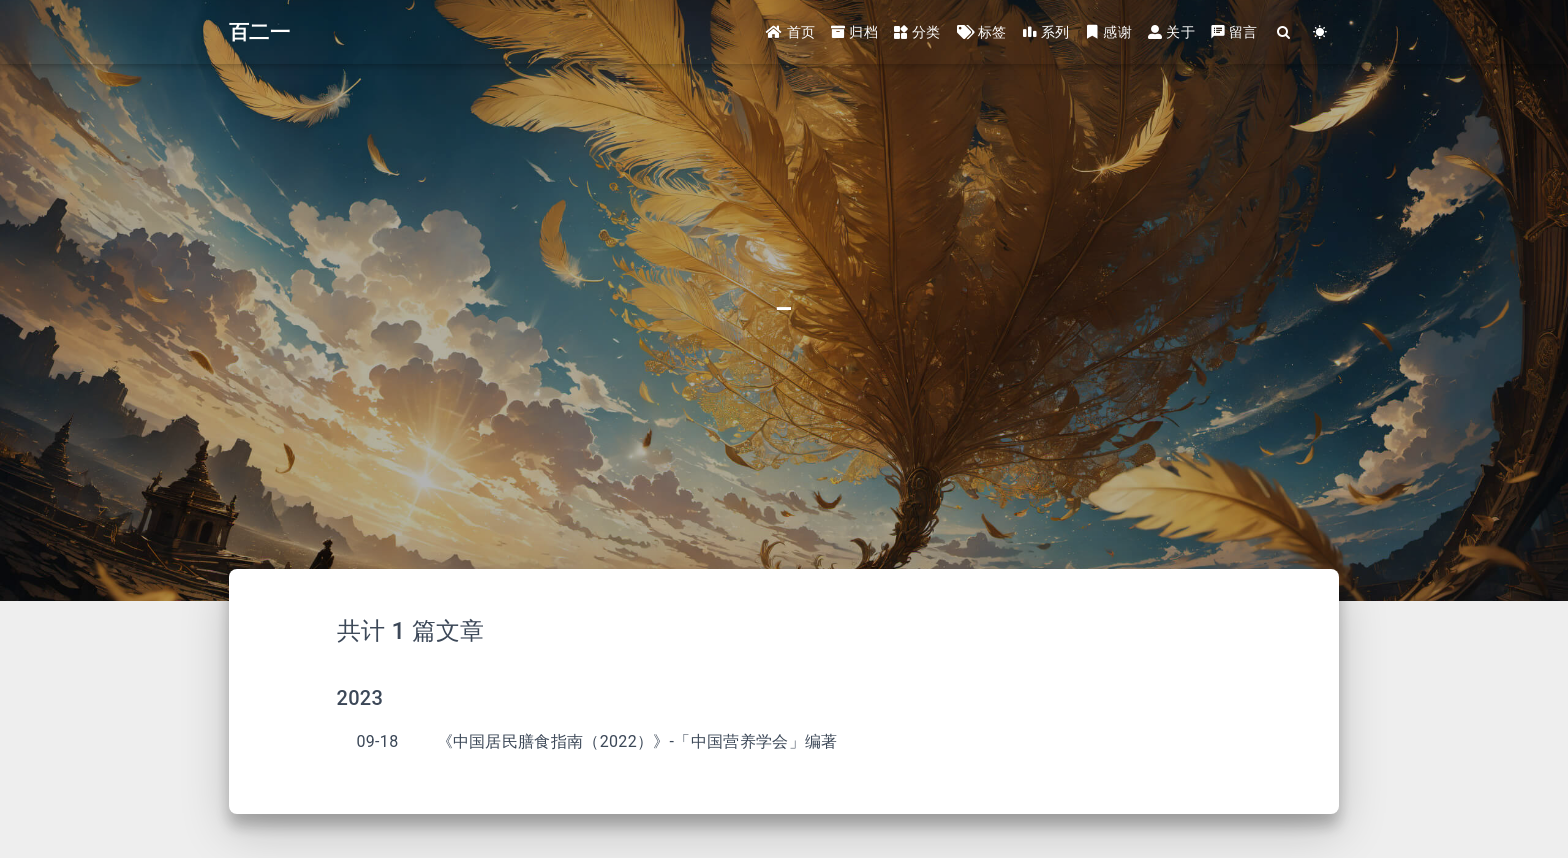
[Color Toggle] (1320, 32)
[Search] (1284, 32)
